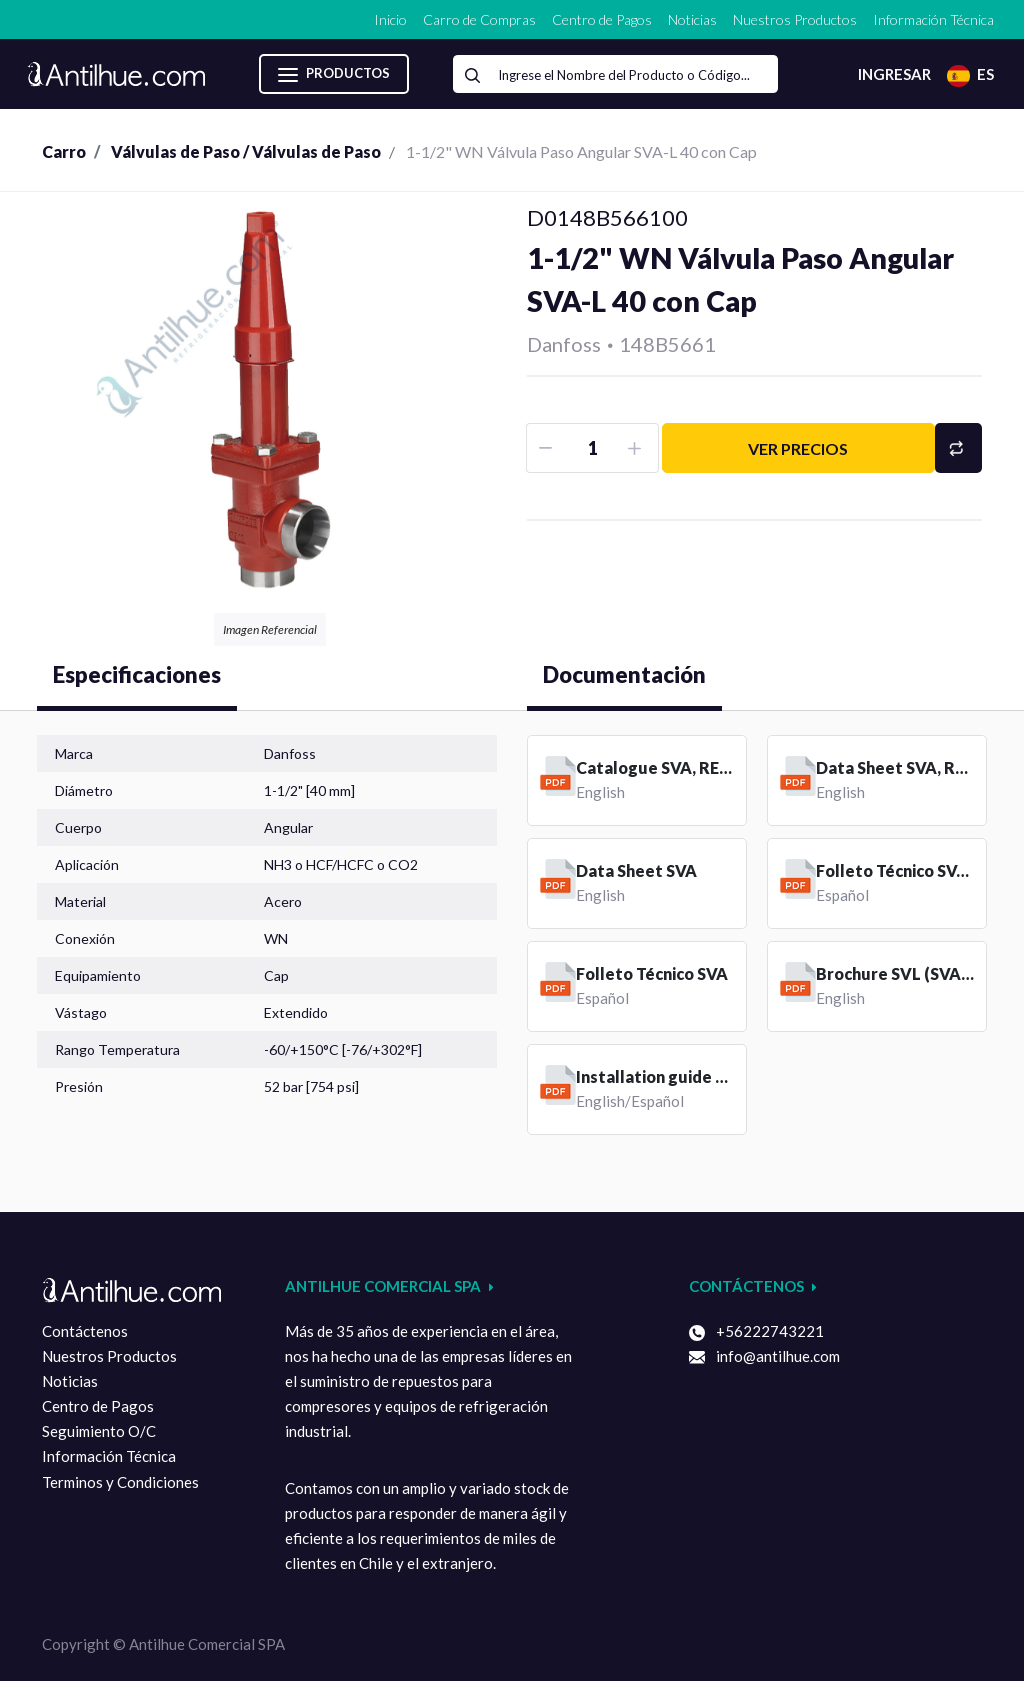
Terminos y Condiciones (120, 1482)
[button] (958, 448)
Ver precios (798, 448)
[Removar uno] (547, 448)
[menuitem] (390, 19)
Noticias (70, 1381)
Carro (64, 151)
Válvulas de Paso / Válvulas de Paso (246, 151)
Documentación (624, 674)
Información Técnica (109, 1456)
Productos (334, 75)
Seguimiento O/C (99, 1431)
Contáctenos (85, 1331)
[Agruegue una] (637, 448)
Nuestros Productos (109, 1356)
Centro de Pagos (98, 1406)
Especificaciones (137, 674)
